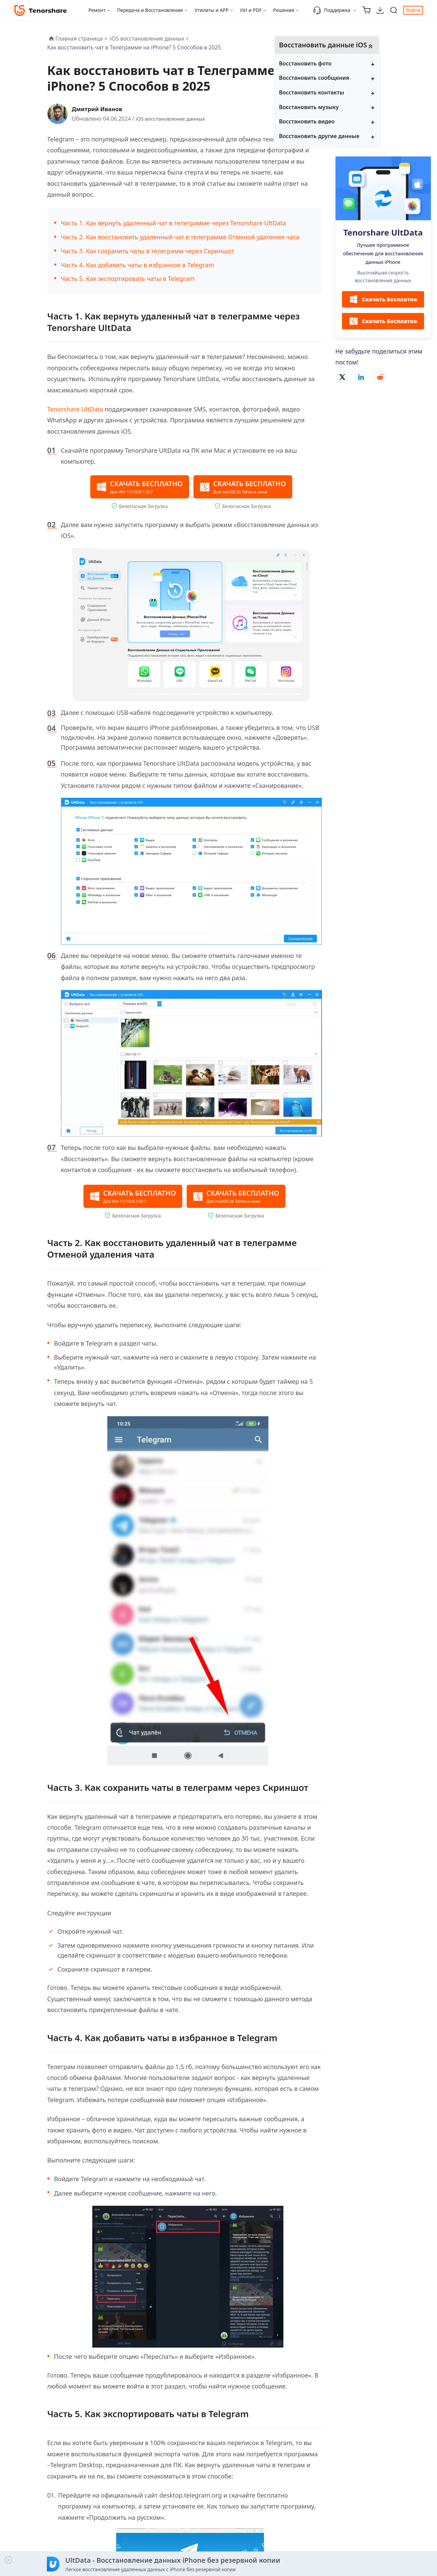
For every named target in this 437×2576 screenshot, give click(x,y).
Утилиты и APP (211, 10)
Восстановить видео (370, 131)
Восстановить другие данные (382, 145)
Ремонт (97, 10)
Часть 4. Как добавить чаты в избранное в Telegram (137, 265)
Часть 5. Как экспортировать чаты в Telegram (128, 278)
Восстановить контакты (374, 102)
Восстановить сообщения (377, 87)
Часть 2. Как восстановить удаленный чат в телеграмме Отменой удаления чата (180, 237)
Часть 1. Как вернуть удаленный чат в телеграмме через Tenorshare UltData (173, 223)
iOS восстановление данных (173, 118)
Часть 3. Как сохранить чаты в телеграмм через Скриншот (147, 251)
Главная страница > (82, 38)
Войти (413, 10)
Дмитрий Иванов (99, 109)
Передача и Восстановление (150, 10)
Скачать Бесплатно (383, 310)
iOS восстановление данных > (150, 38)
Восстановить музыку (372, 116)
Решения (283, 10)
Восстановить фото (368, 73)
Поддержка (331, 10)
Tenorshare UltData (75, 409)
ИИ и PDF (251, 10)
